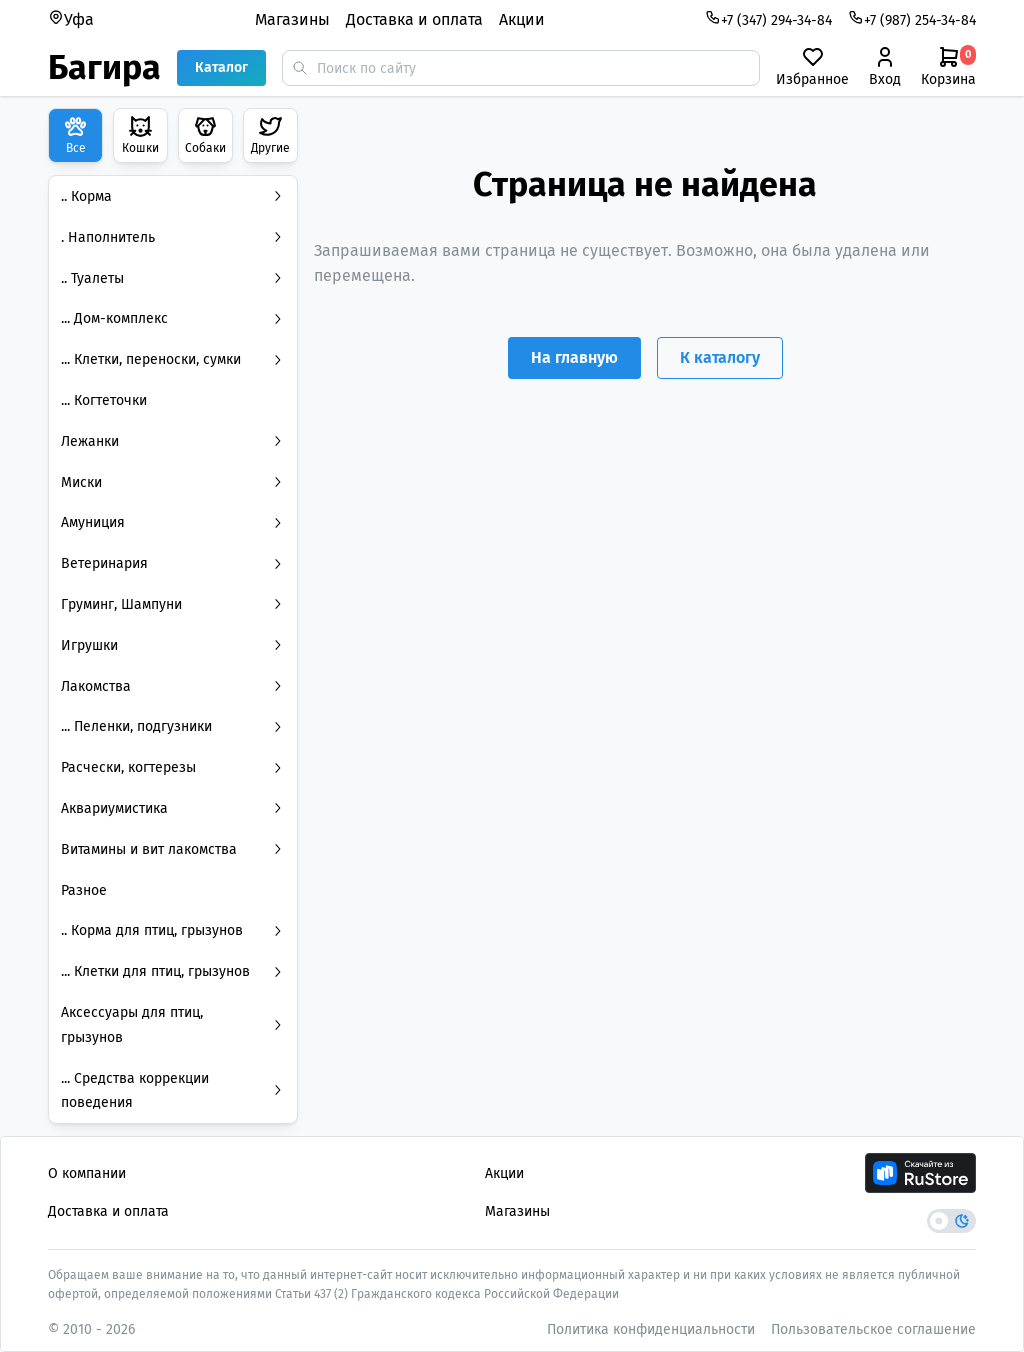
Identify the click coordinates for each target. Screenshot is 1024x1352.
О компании (87, 1173)
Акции (522, 19)
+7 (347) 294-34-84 (768, 19)
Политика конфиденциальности (651, 1329)
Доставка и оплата (414, 19)
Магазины (292, 19)
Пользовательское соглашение (873, 1329)
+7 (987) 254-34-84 (912, 19)
